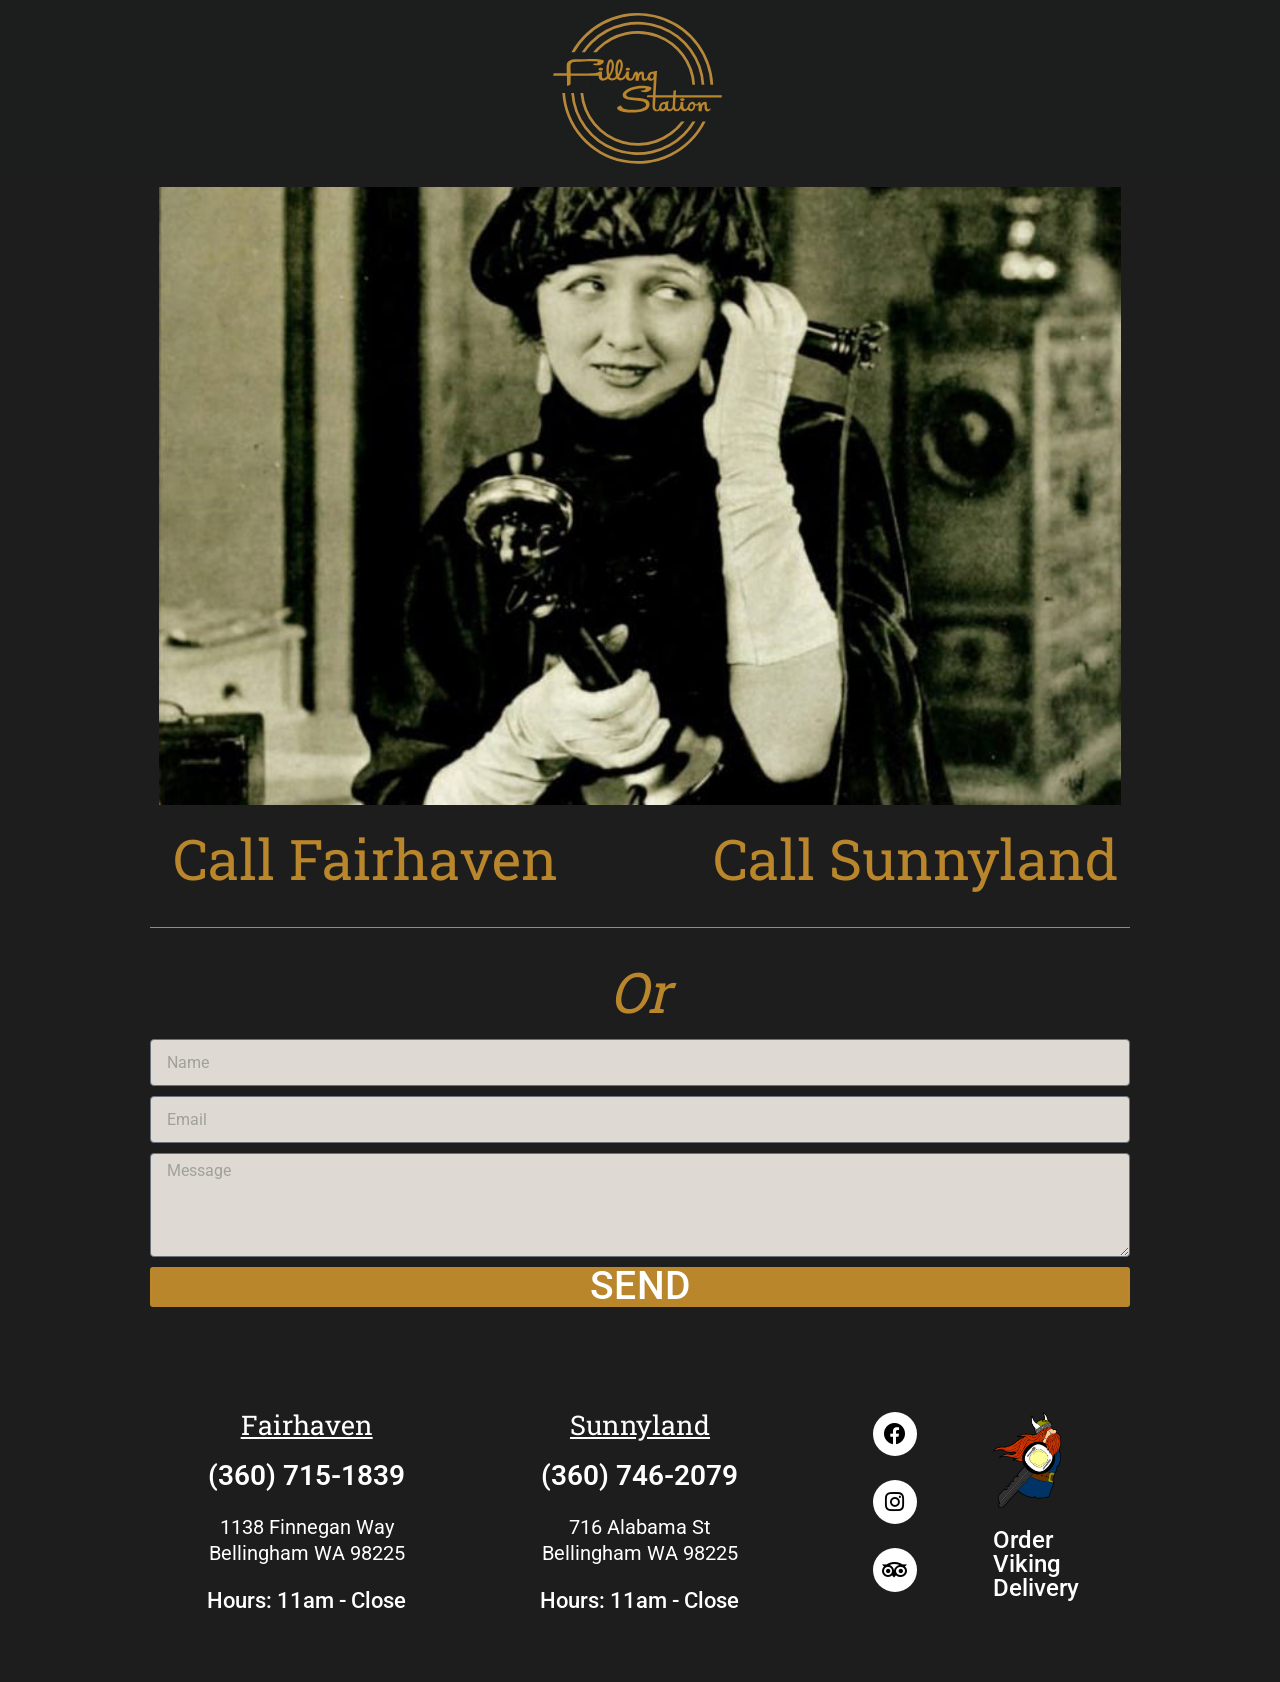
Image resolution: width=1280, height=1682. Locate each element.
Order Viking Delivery (1036, 1564)
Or (640, 991)
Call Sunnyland (915, 858)
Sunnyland (640, 1424)
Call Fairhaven (365, 858)
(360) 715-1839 (306, 1475)
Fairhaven (307, 1424)
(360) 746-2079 (639, 1475)
